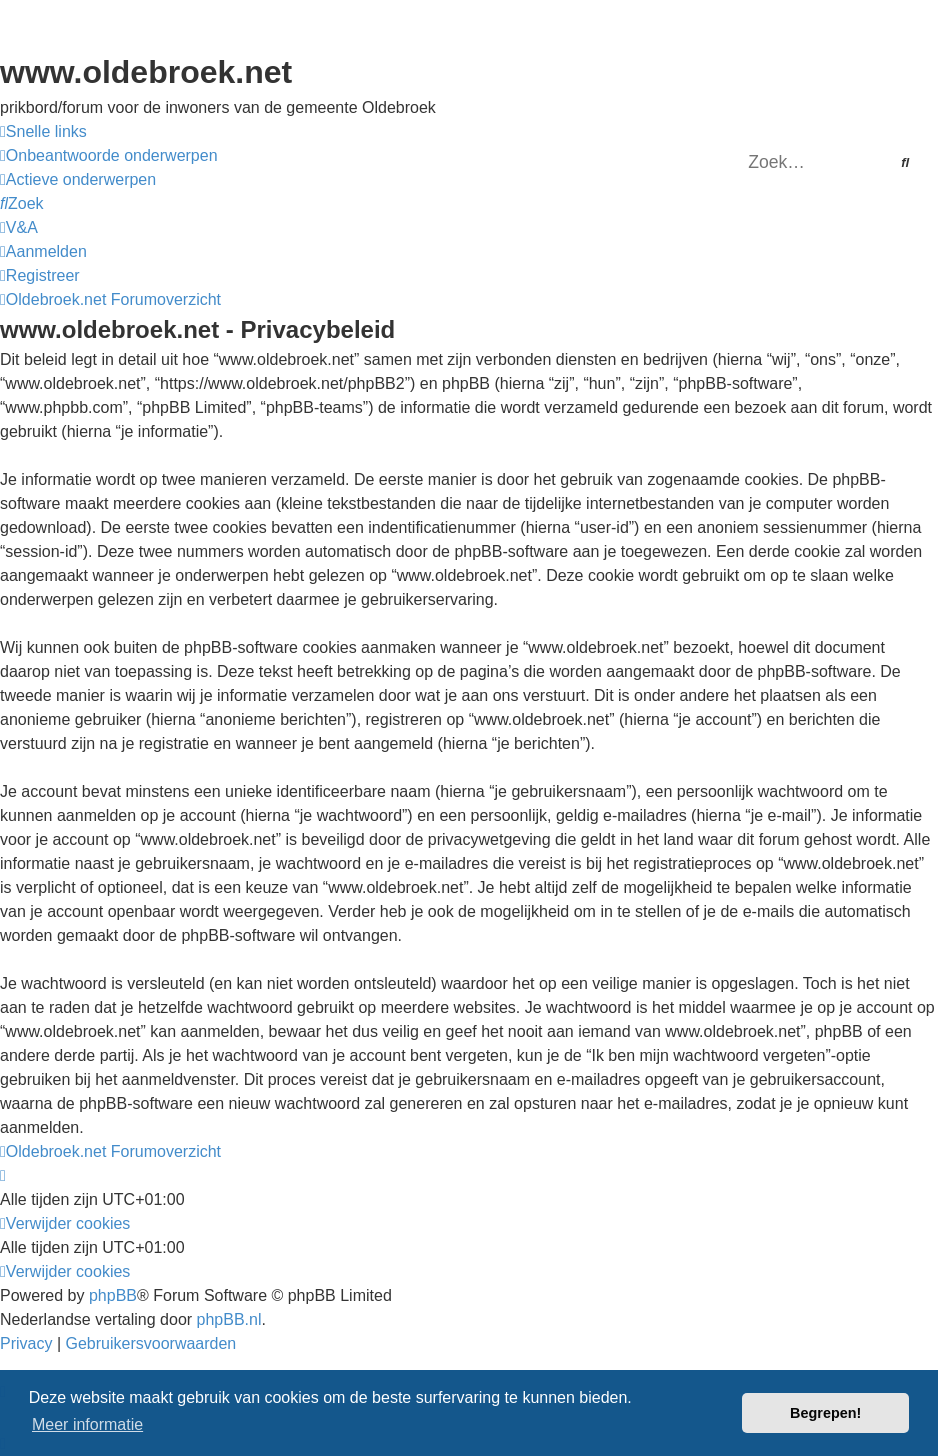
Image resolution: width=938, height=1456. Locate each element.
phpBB (113, 1295)
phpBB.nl (229, 1319)
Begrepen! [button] (825, 1413)
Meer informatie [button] (87, 1424)
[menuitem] (109, 156)
